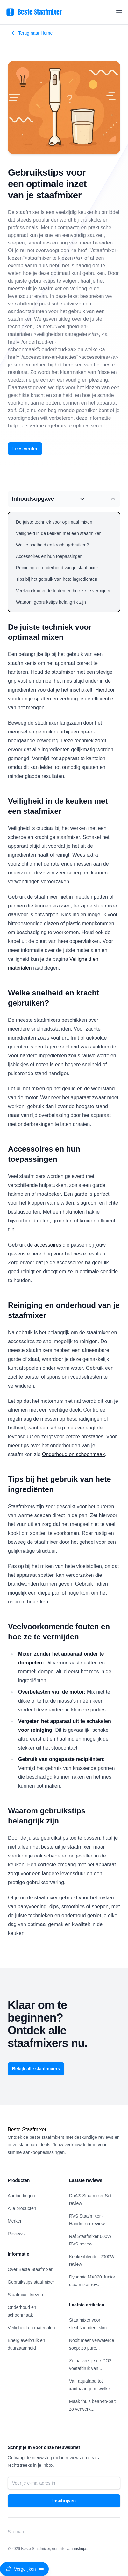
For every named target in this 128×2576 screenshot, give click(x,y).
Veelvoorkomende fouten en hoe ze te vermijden (63, 590)
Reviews (16, 2233)
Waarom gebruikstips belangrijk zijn (51, 602)
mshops (80, 2548)
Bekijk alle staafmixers (36, 2068)
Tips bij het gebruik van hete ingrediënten (56, 579)
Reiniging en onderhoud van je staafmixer (57, 567)
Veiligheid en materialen (31, 2327)
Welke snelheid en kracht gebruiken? (52, 544)
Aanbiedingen (21, 2195)
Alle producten (22, 2208)
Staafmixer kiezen (25, 2294)
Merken (15, 2221)
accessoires (47, 1245)
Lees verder (25, 448)
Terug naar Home (32, 33)
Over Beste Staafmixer (30, 2269)
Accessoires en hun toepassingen (49, 556)
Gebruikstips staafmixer (31, 2282)
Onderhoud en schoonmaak (73, 1454)
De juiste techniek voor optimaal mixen (54, 522)
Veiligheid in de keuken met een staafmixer (58, 533)
